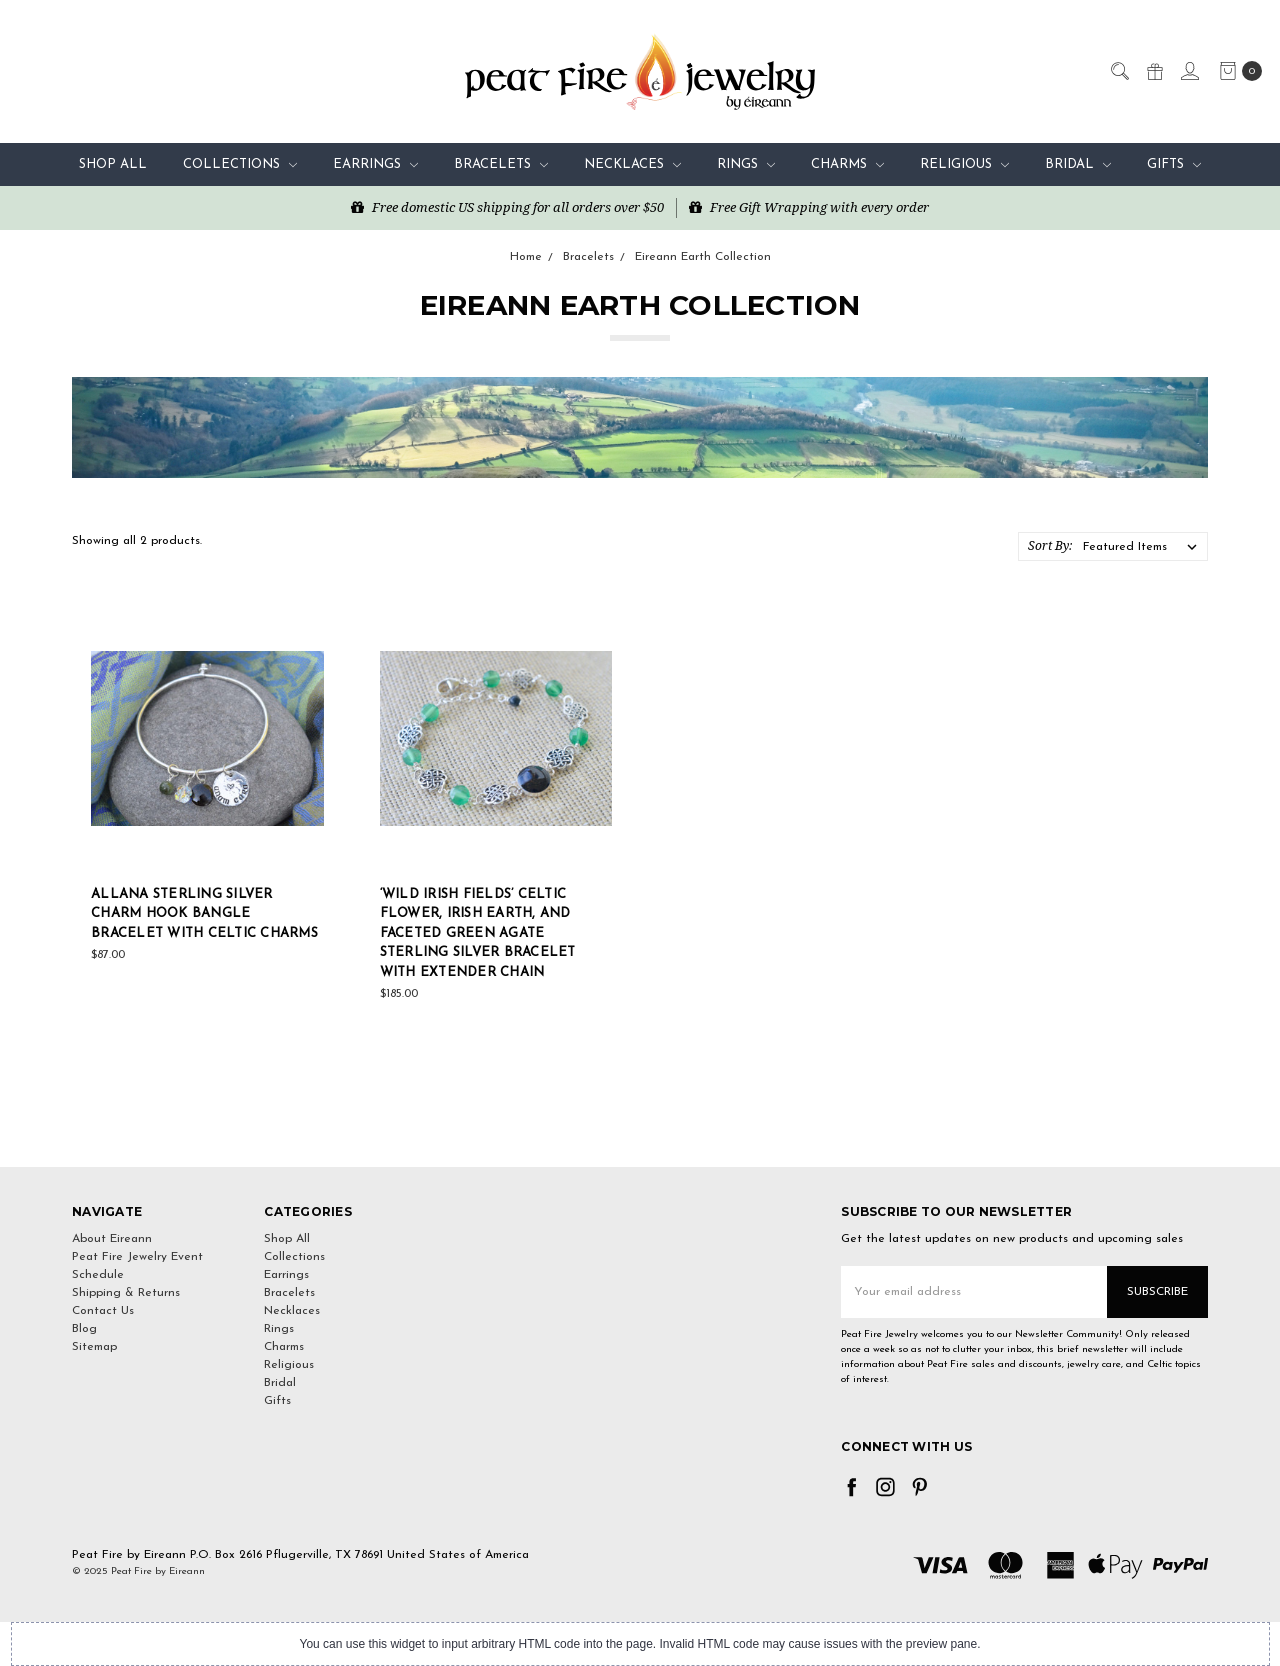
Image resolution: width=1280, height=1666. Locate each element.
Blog (84, 1329)
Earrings (375, 164)
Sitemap (94, 1347)
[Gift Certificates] (1154, 70)
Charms (847, 164)
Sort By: (1050, 545)
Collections (240, 164)
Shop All (113, 164)
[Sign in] (1189, 70)
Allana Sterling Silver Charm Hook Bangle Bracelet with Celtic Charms (204, 914)
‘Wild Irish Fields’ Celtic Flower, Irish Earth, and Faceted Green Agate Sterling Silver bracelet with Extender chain (478, 933)
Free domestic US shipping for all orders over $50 (507, 207)
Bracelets (501, 164)
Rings (746, 164)
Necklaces (632, 164)
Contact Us (103, 1311)
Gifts (1174, 164)
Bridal (1078, 164)
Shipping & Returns (126, 1293)
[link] (640, 1130)
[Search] (1119, 70)
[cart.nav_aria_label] (1236, 71)
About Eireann (112, 1239)
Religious (964, 164)
